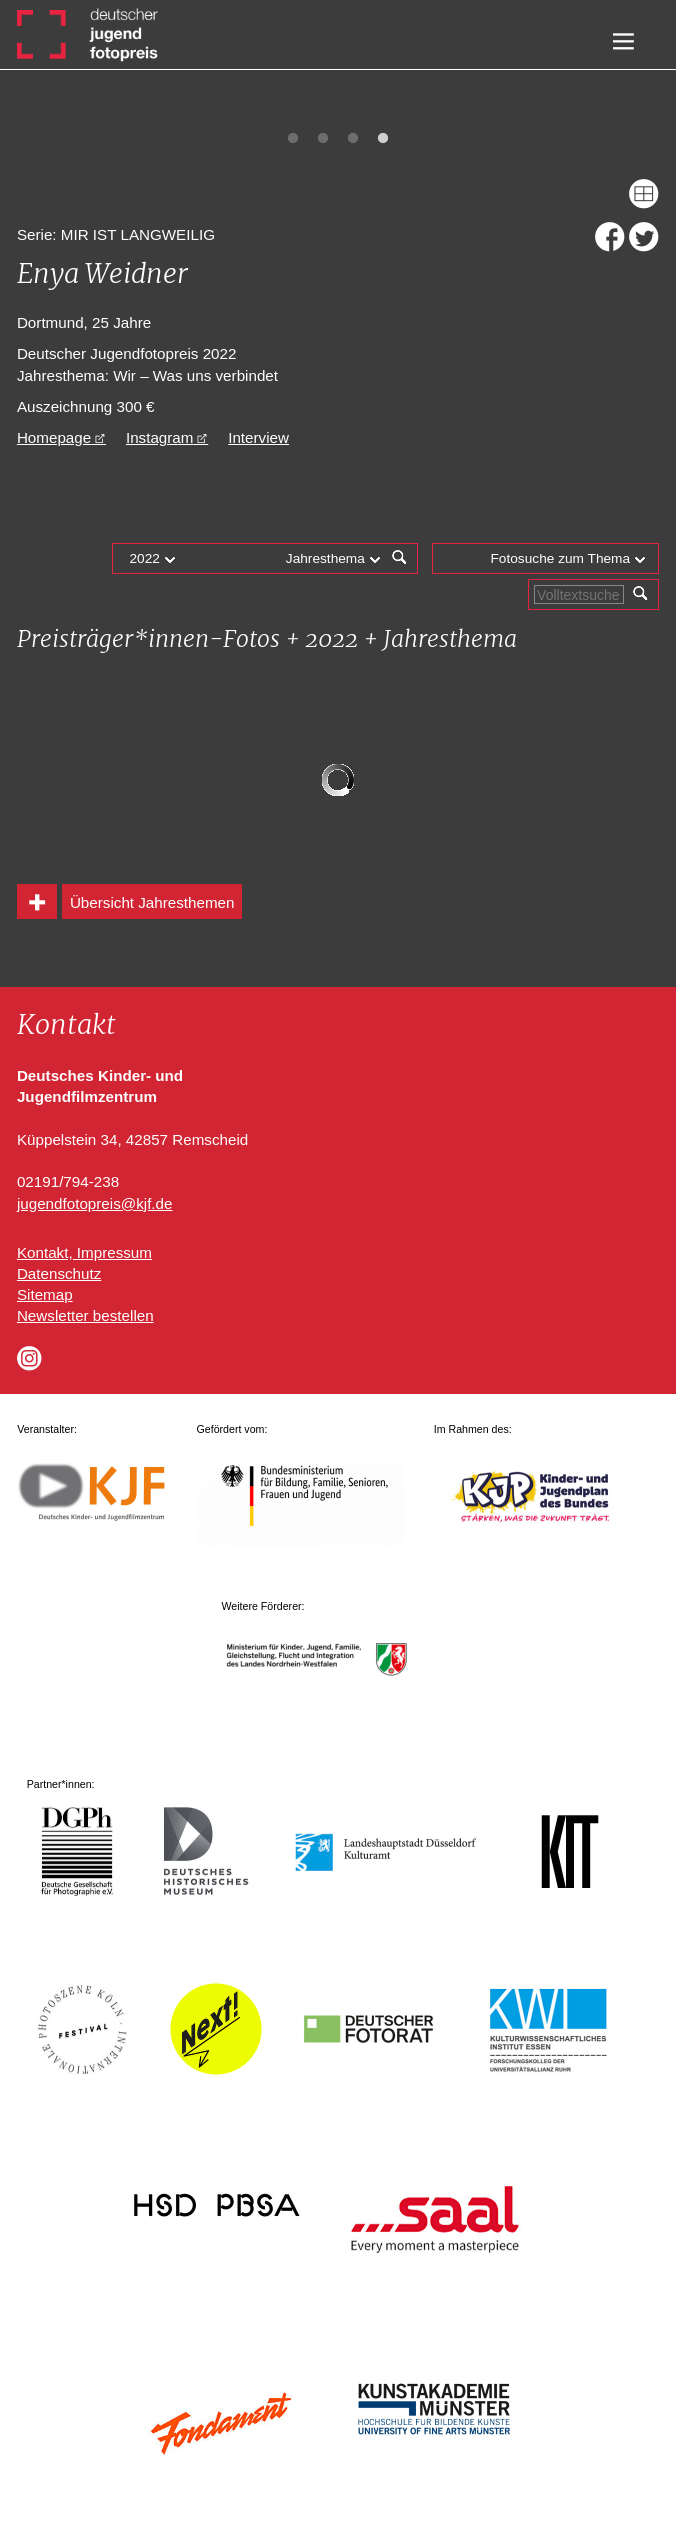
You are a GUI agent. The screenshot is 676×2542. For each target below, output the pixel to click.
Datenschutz (59, 1273)
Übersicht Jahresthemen (152, 902)
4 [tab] (383, 139)
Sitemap (45, 1294)
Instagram (160, 437)
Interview (258, 437)
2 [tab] (323, 139)
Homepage (54, 437)
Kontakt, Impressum (84, 1252)
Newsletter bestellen (85, 1315)
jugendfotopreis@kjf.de (95, 1203)
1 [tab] (293, 139)
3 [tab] (353, 139)
